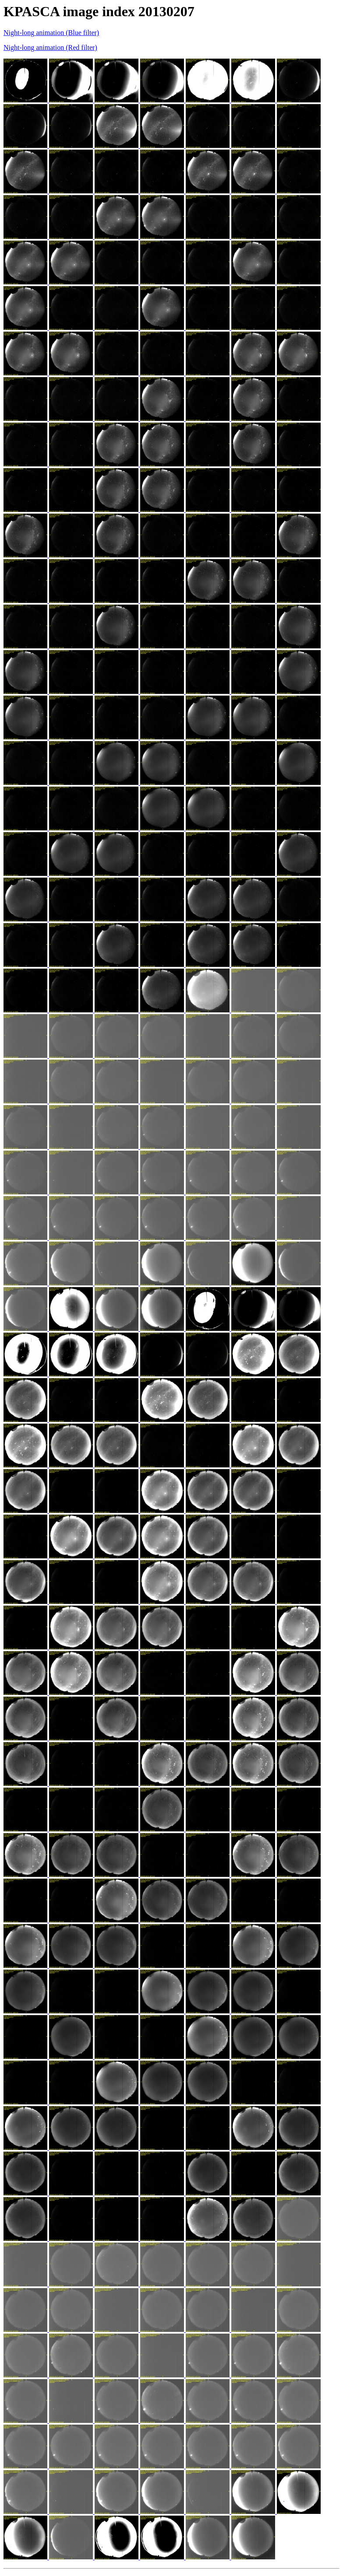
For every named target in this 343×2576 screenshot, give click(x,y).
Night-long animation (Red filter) (50, 47)
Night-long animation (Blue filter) (51, 32)
